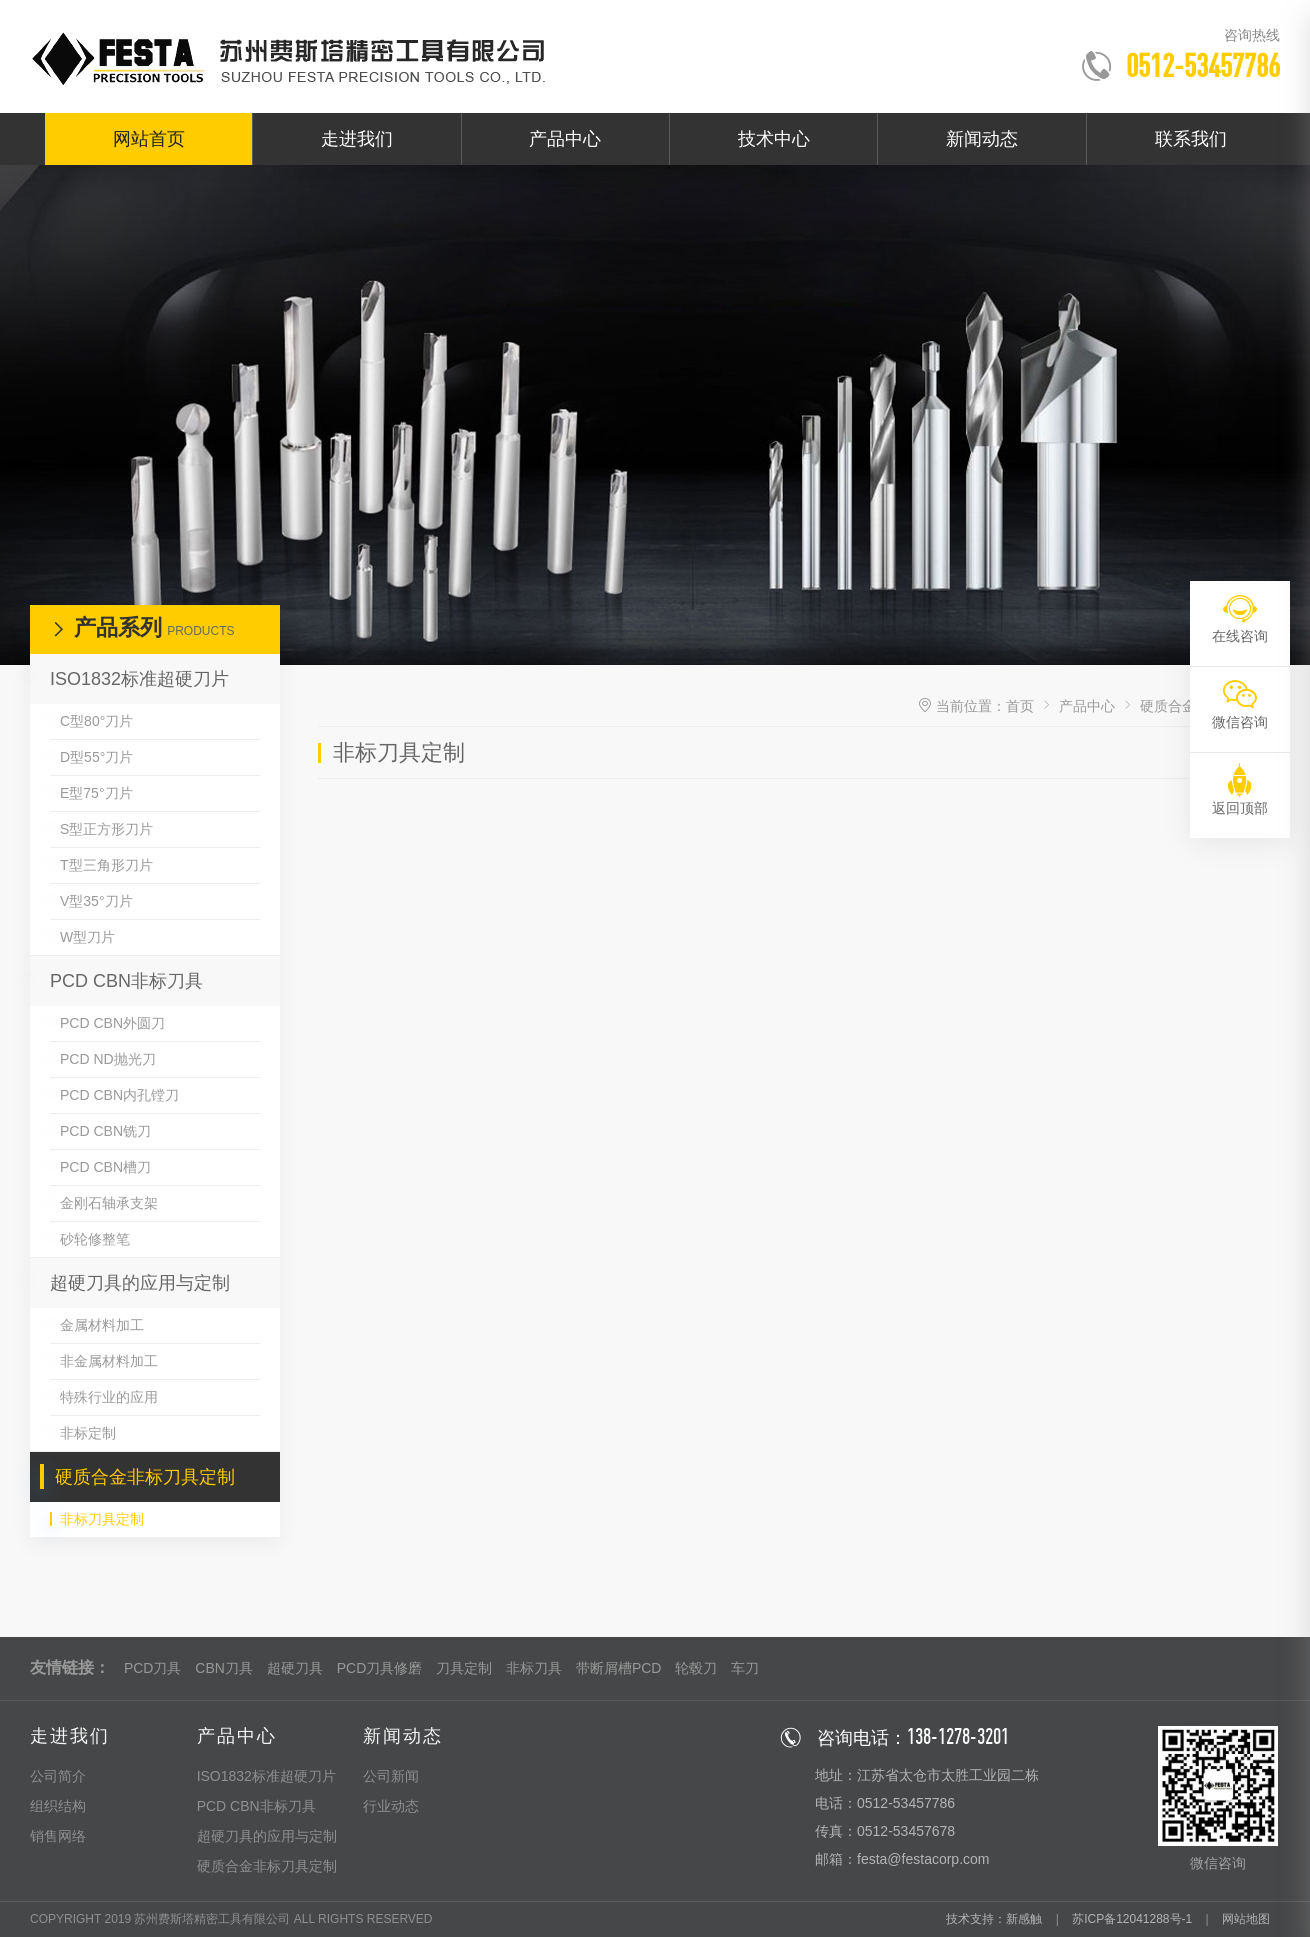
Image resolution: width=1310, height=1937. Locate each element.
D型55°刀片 (96, 757)
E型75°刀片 (96, 793)
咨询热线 (1252, 35)
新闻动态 (982, 139)
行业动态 (391, 1806)
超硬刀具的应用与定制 (140, 1283)
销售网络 (58, 1836)
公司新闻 (391, 1776)
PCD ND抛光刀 (108, 1059)
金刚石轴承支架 (109, 1203)
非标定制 (88, 1433)
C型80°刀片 (96, 721)
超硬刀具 (295, 1668)
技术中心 (774, 139)
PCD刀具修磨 (380, 1668)
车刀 (745, 1668)
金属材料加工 (102, 1325)
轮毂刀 (696, 1668)
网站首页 (149, 139)
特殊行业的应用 (109, 1397)
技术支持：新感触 (994, 1919)
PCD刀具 (153, 1668)
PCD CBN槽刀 (105, 1167)
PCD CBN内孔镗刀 (119, 1095)
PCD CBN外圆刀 (112, 1023)
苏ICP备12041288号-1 (1132, 1919)
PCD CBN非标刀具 (126, 981)
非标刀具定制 (102, 1519)
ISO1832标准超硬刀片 (139, 679)
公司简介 (58, 1776)
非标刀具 (534, 1668)
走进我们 (357, 139)
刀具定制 (464, 1668)
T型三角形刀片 (106, 865)
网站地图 (1246, 1919)
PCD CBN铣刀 (105, 1131)
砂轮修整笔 (95, 1239)
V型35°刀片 (96, 901)
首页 (1020, 706)
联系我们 (1191, 139)
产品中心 (565, 139)
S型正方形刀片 (106, 829)
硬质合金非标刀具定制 (145, 1477)
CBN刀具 (224, 1668)
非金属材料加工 (109, 1361)
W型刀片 (87, 937)
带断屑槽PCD (619, 1668)
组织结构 (58, 1806)
